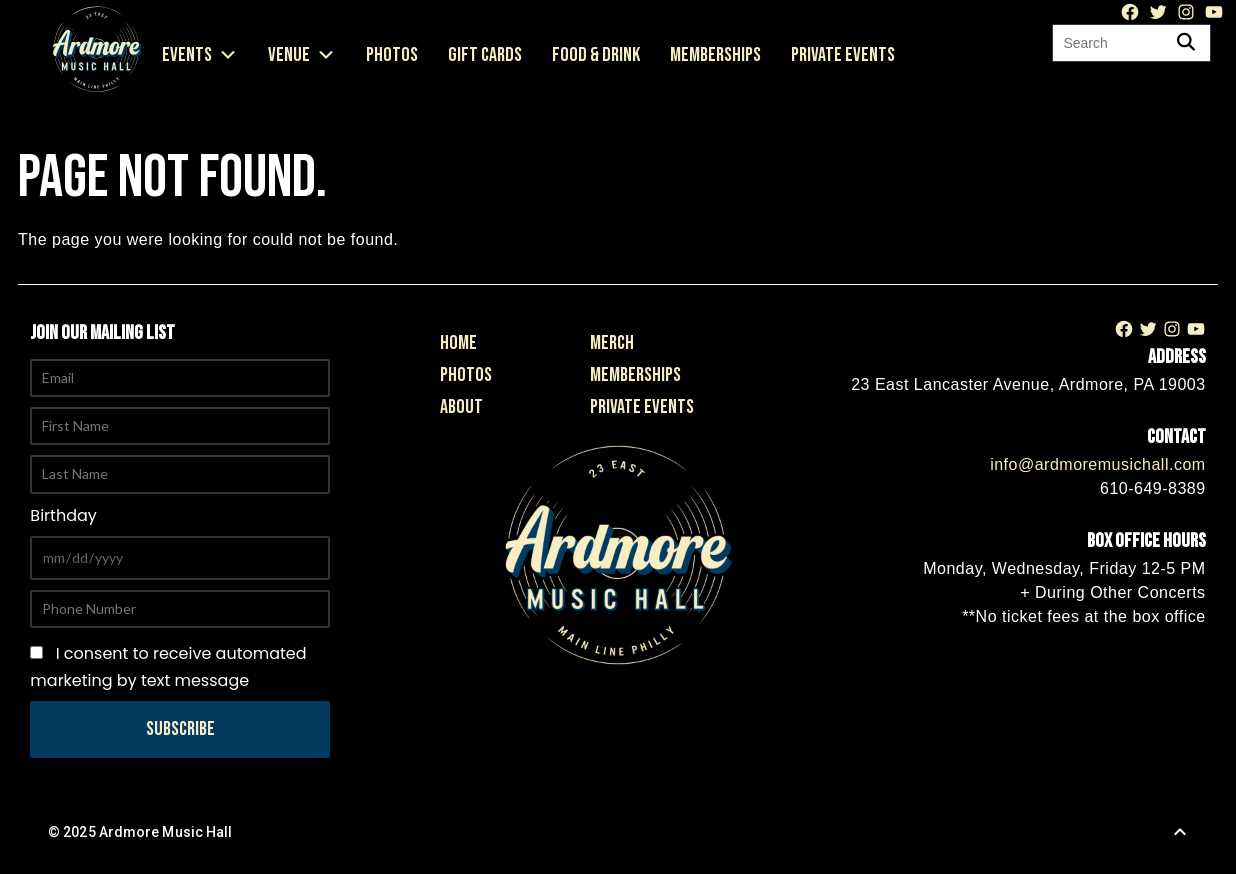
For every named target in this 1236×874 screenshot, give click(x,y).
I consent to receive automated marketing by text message (168, 667)
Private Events (843, 55)
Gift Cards (485, 55)
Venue (302, 55)
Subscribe (180, 729)
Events (200, 55)
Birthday (63, 515)
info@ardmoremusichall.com (1097, 464)
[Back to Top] (1180, 832)
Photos (392, 55)
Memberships (715, 55)
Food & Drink (596, 55)
